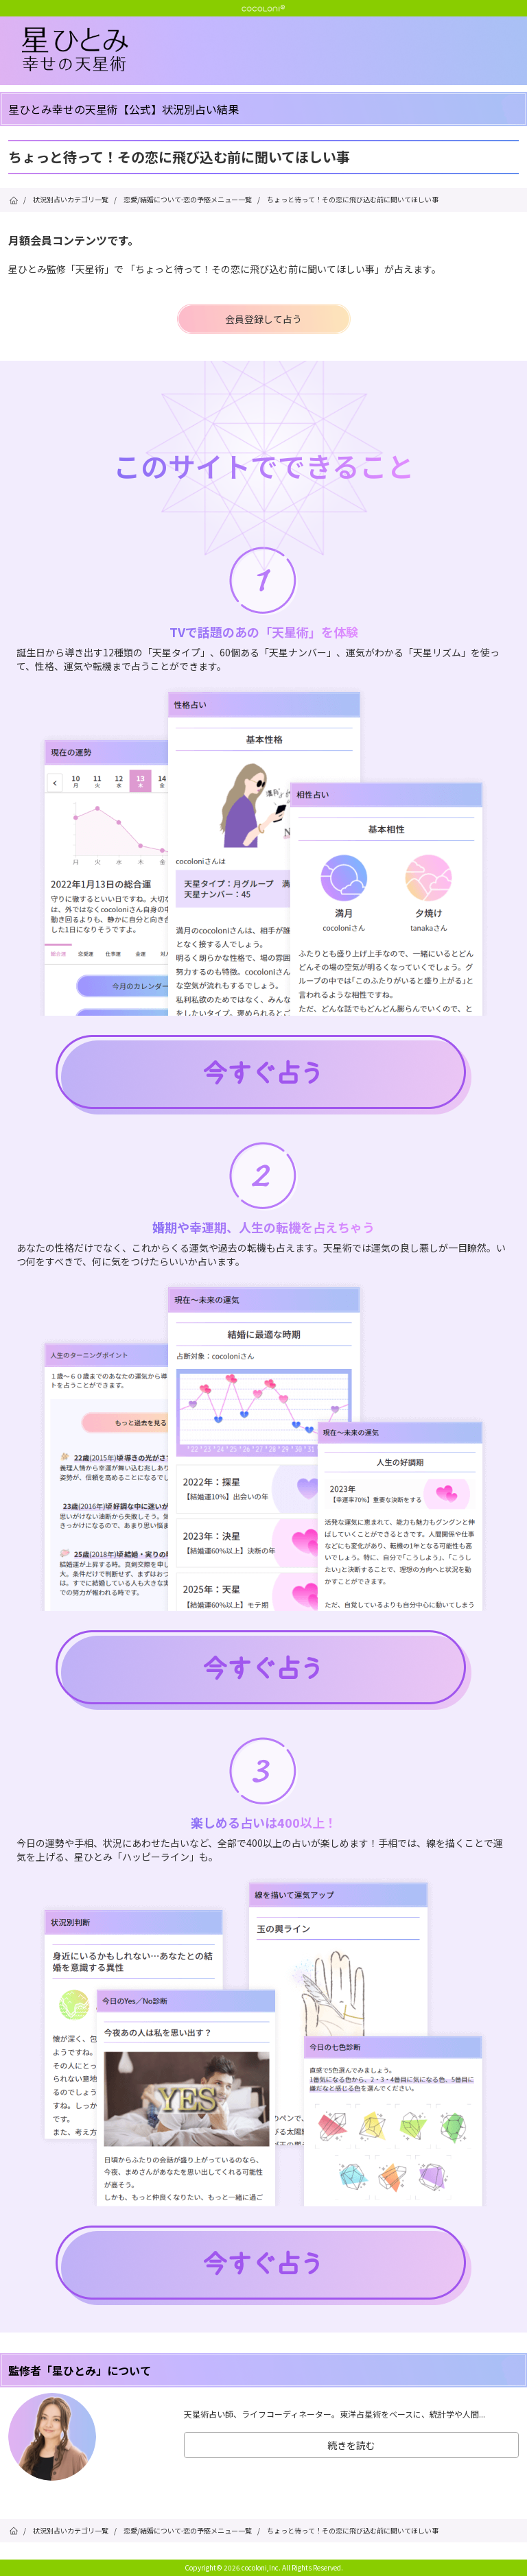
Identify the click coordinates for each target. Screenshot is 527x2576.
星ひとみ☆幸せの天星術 (274, 50)
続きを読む (351, 2445)
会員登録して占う (263, 319)
